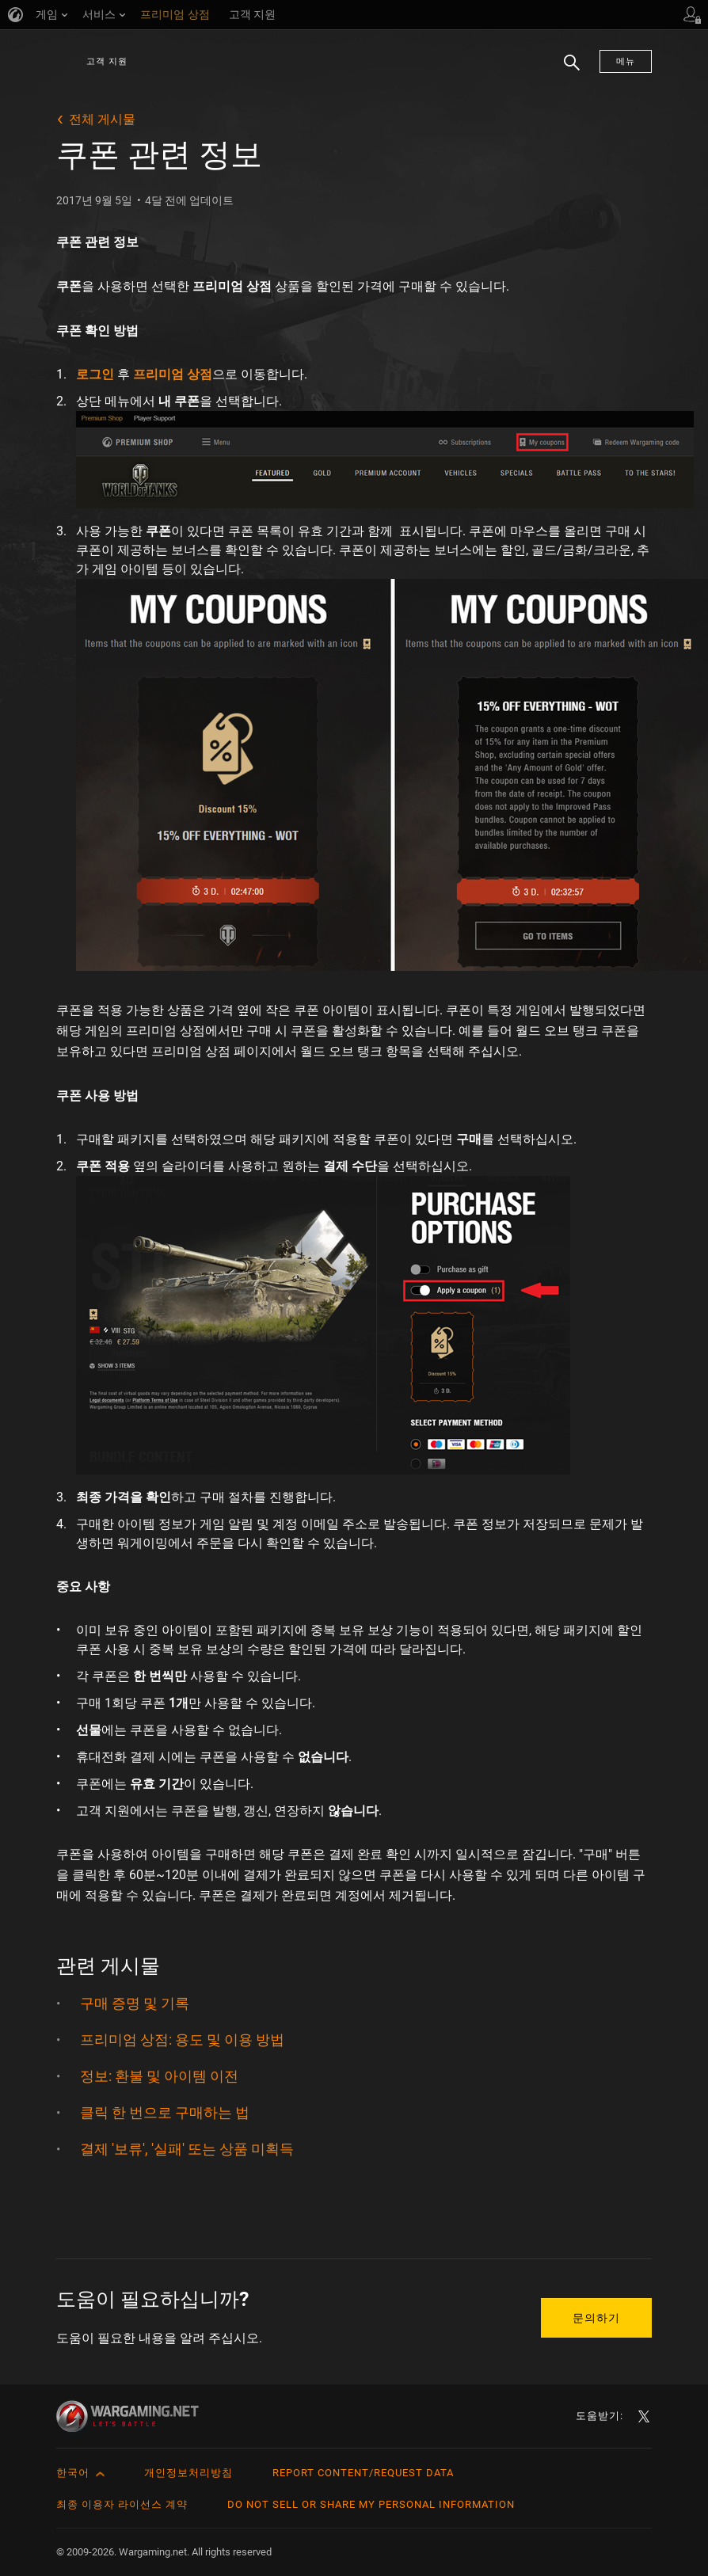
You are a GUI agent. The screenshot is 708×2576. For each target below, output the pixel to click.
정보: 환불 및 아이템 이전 (159, 2076)
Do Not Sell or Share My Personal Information (371, 2504)
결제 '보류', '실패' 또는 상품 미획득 (187, 2148)
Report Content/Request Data (363, 2473)
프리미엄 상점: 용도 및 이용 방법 (182, 2039)
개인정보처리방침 (188, 2473)
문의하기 (596, 2318)
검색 (566, 70)
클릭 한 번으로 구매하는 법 (164, 2112)
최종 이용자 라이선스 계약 (122, 2504)
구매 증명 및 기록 (134, 2003)
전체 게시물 (102, 119)
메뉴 (625, 61)
